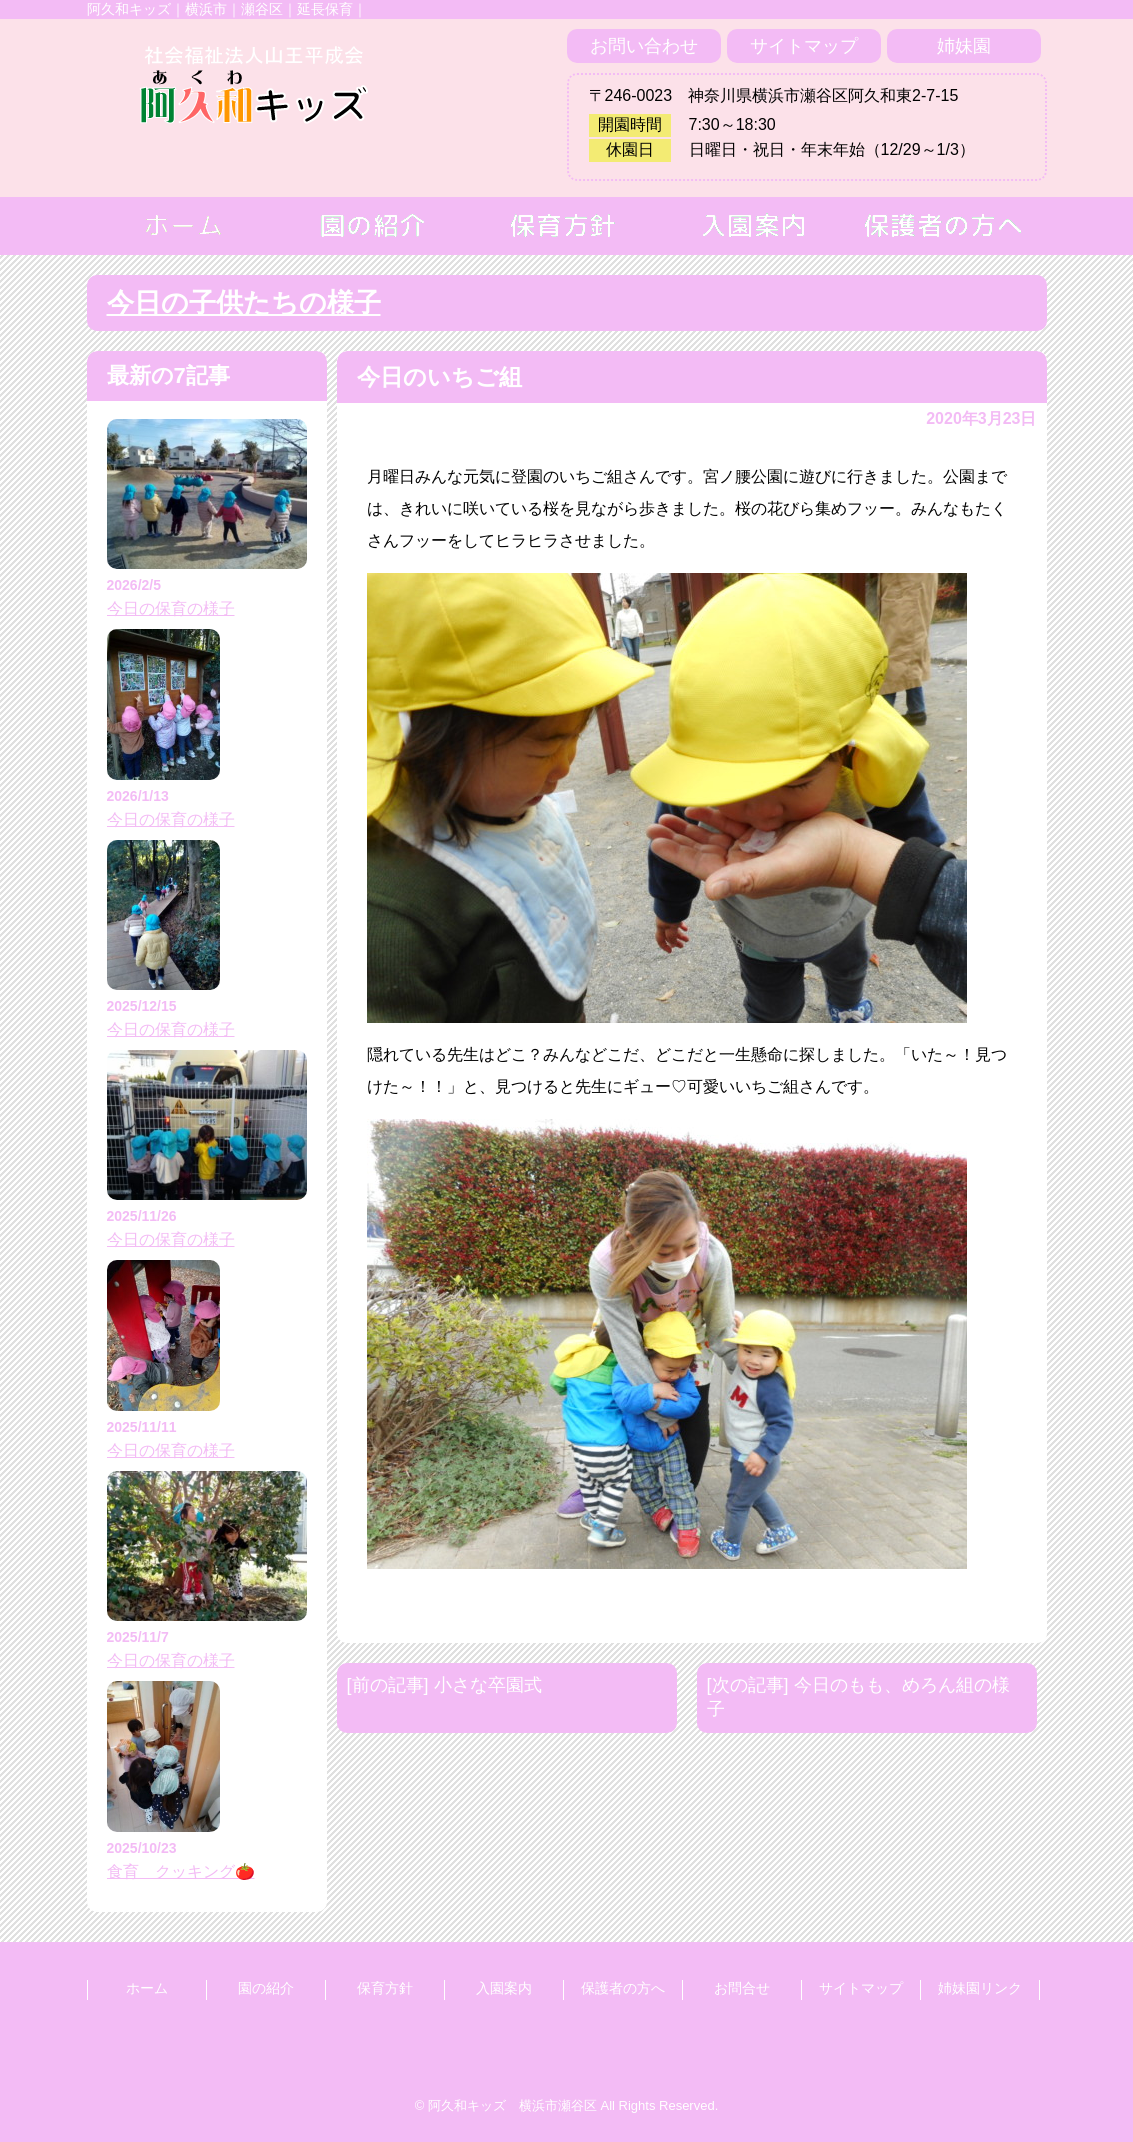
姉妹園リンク (980, 1988)
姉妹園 (964, 46)
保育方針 (385, 1988)
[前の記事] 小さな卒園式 (444, 1685)
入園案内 (504, 1988)
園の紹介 (266, 1988)
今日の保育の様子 (171, 608)
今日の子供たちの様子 (244, 303)
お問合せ (742, 1988)
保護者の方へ (623, 1988)
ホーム (147, 1988)
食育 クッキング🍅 (181, 1871)
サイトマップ (804, 46)
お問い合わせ (644, 46)
